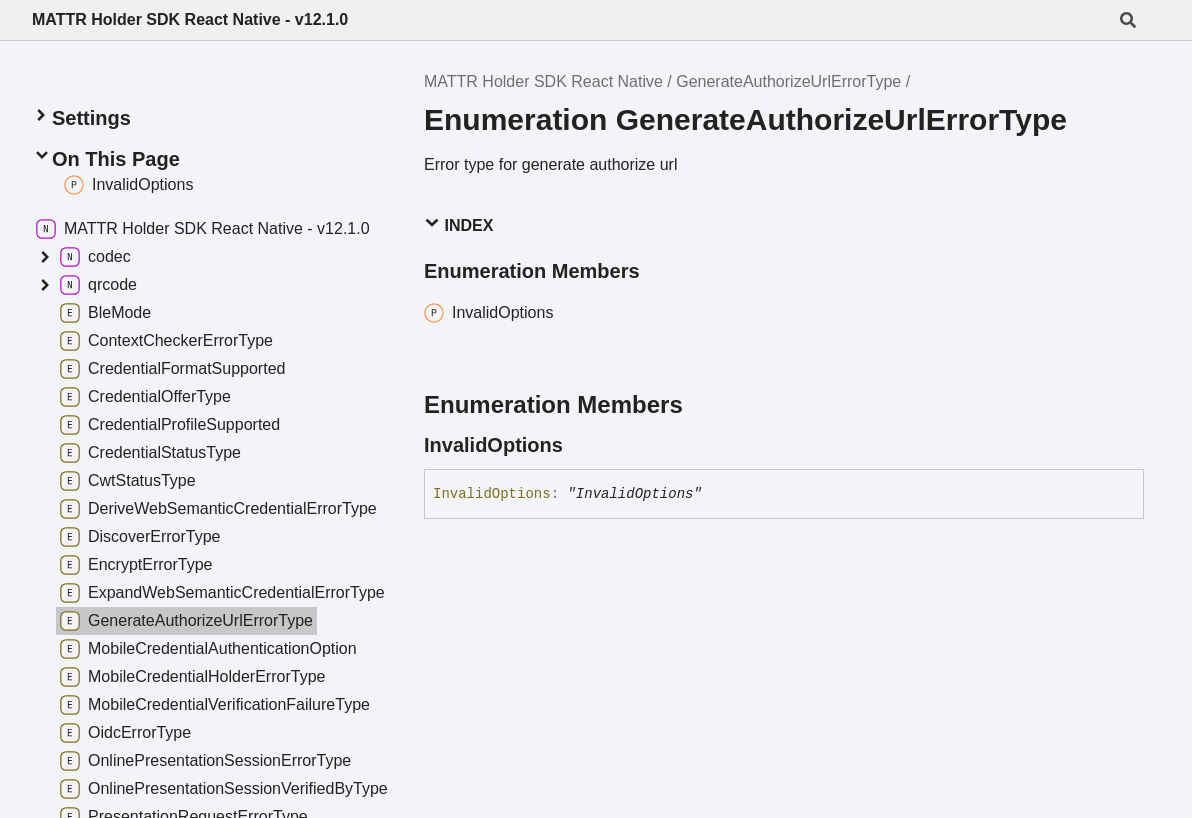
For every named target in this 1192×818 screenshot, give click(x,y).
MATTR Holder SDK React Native (543, 81)
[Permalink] (581, 445)
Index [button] (458, 224)
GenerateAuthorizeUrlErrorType (788, 81)
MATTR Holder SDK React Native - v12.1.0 (190, 19)
